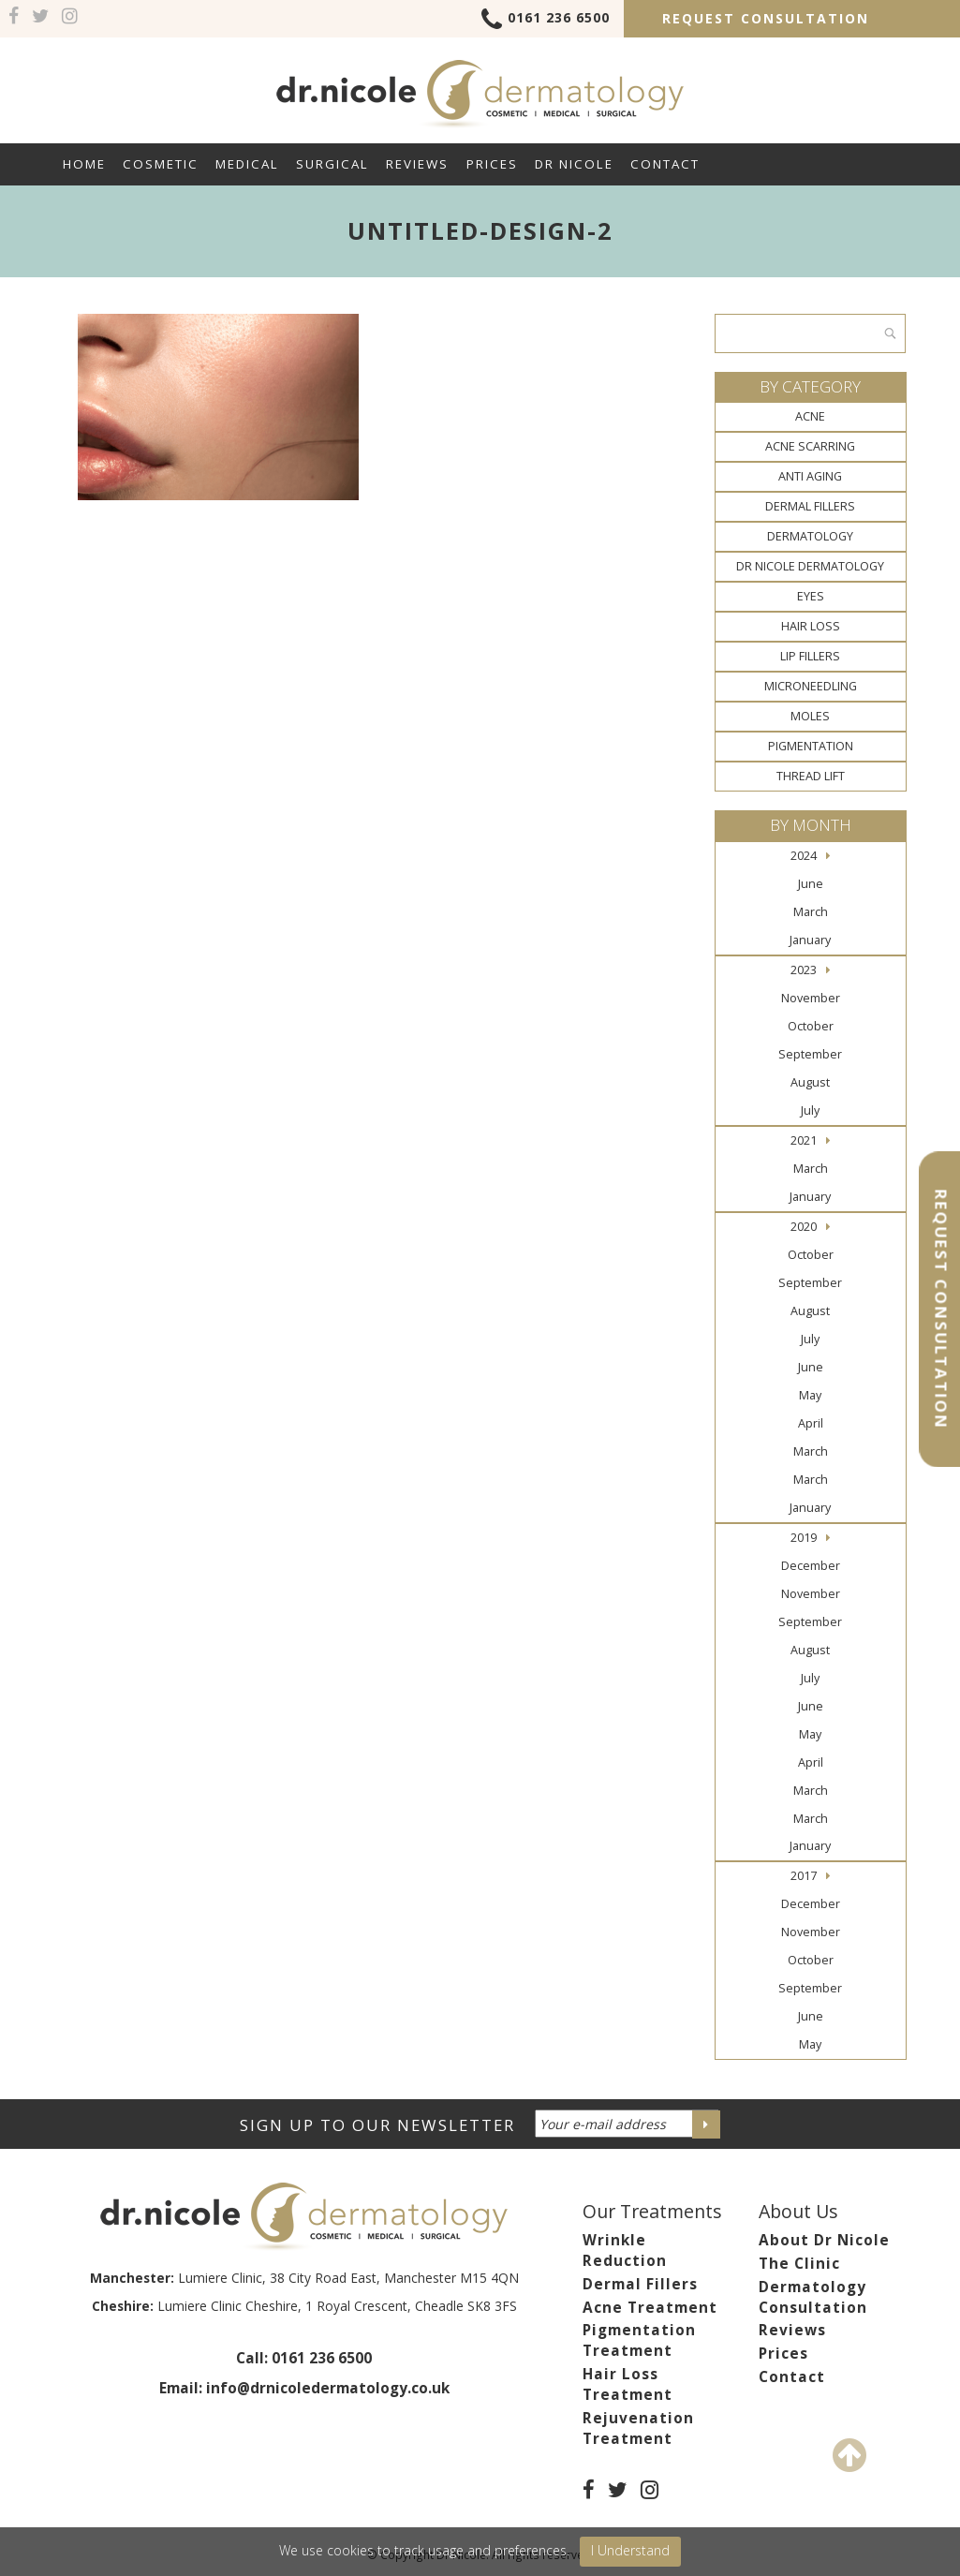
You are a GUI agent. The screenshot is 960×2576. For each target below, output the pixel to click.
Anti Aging (810, 476)
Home (84, 163)
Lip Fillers (810, 656)
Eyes (810, 596)
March (810, 912)
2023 (803, 970)
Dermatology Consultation (813, 2297)
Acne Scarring (810, 446)
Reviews (417, 163)
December (810, 1566)
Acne (810, 416)
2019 (803, 1538)
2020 (803, 1227)
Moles (810, 716)
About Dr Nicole (824, 2240)
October (811, 1026)
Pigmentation (810, 746)
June (810, 884)
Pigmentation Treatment (639, 2340)
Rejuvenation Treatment (638, 2428)
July (810, 1110)
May (810, 1395)
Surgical (332, 163)
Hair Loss (810, 626)
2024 (803, 856)
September (810, 1054)
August (810, 1082)
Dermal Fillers (810, 506)
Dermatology (810, 536)
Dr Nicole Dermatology (810, 566)
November (810, 998)
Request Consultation (765, 18)
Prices (492, 163)
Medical (247, 163)
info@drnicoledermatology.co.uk (328, 2388)
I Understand (630, 2550)
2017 (803, 1876)
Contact (665, 163)
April (810, 1423)
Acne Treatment (650, 2307)
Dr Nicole (574, 163)
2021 (803, 1140)
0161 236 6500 (545, 20)
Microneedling (810, 686)
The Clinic (799, 2263)
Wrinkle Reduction (625, 2250)
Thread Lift (810, 776)
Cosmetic (161, 163)
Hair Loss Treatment (627, 2384)
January (810, 940)
